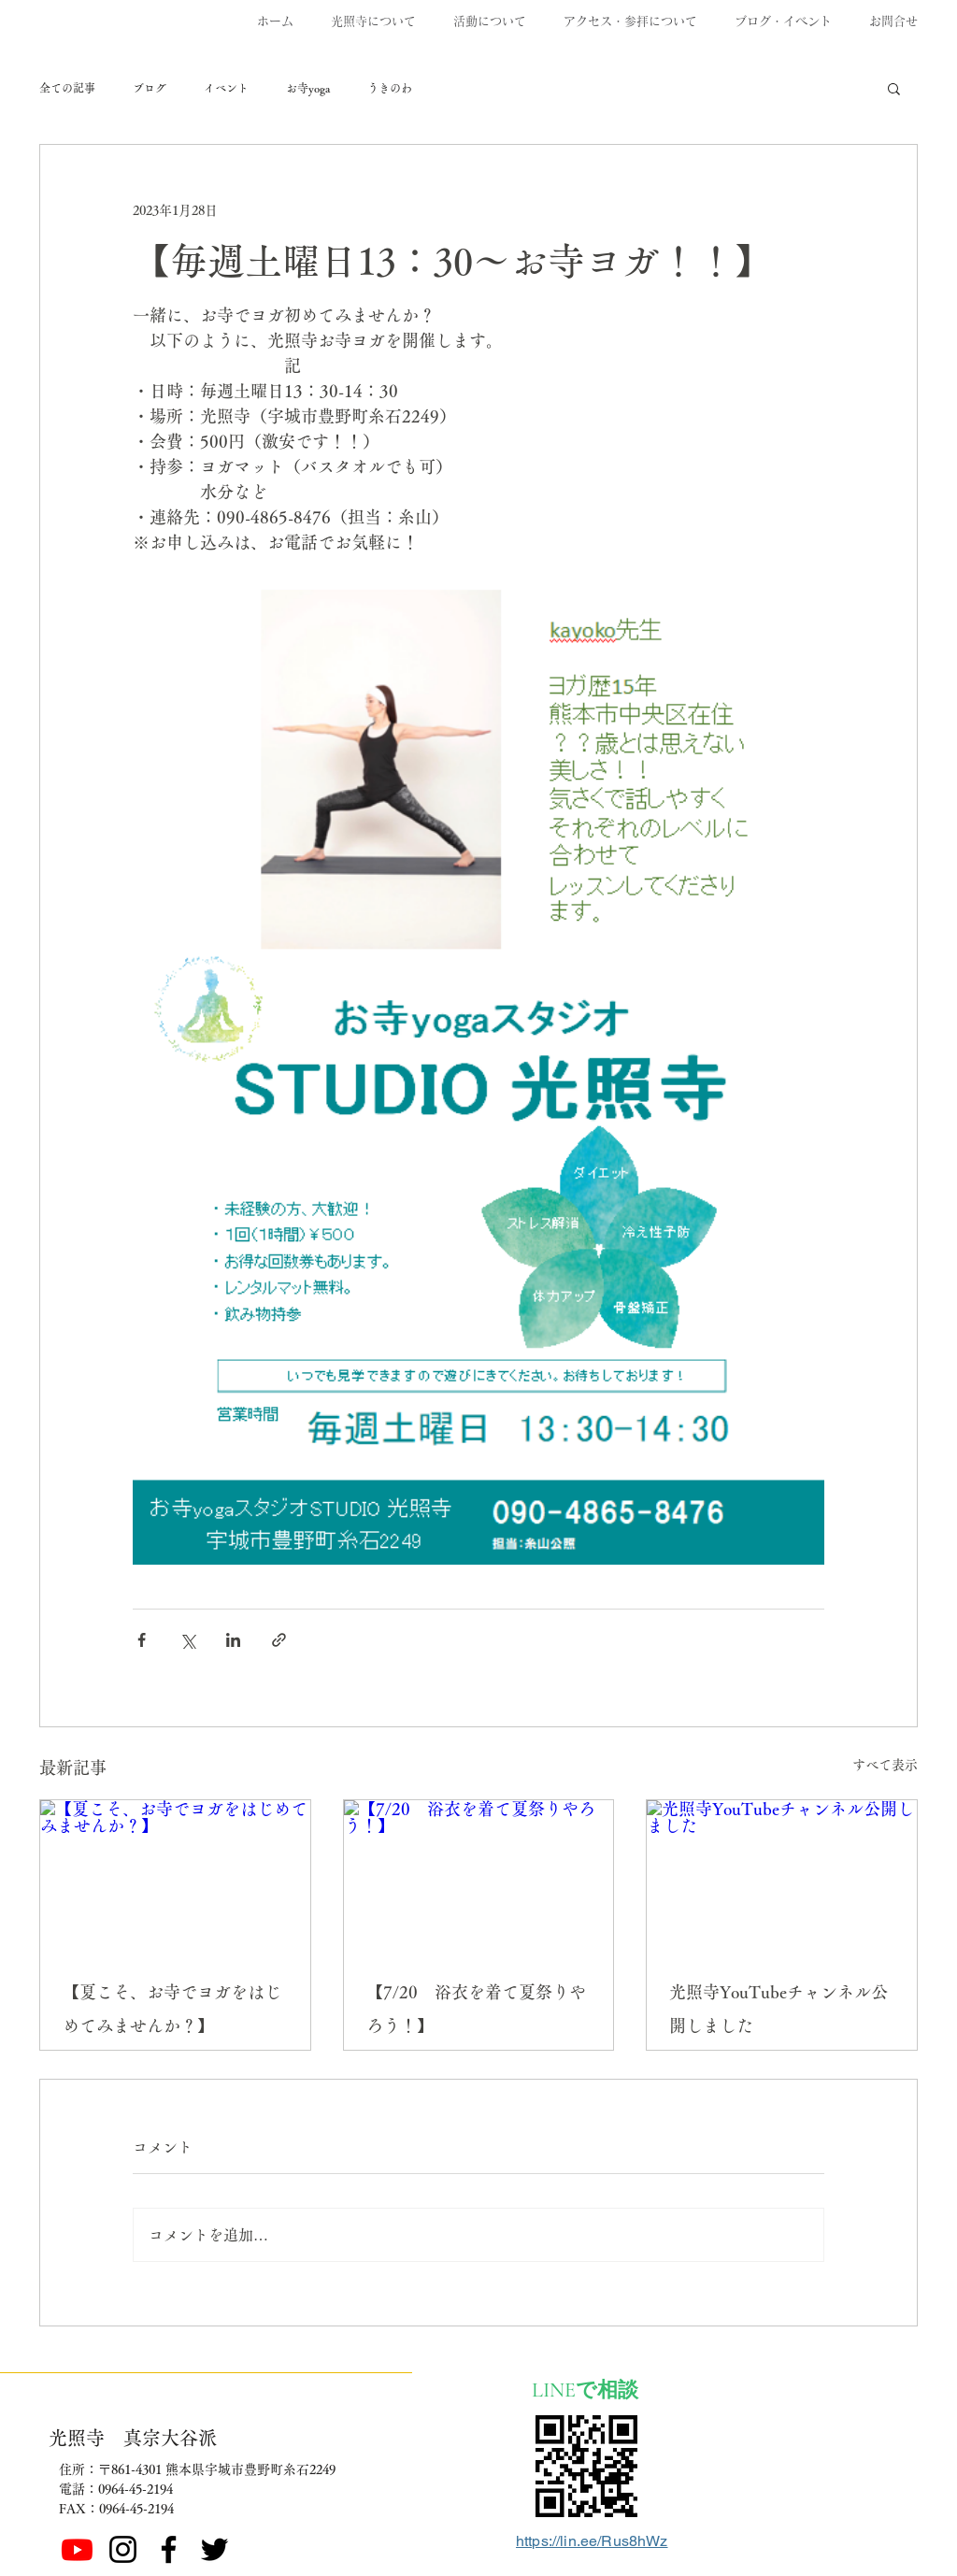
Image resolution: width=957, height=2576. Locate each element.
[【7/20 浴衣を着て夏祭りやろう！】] (479, 1876)
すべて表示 (885, 1764)
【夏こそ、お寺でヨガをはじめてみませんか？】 (172, 2008)
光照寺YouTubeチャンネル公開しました (778, 2008)
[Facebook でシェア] (141, 1640)
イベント (226, 87)
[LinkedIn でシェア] (233, 1640)
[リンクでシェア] (279, 1640)
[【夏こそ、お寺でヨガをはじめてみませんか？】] (175, 1876)
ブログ (149, 87)
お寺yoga (308, 87)
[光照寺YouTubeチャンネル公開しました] (782, 1876)
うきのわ (389, 87)
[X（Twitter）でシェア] (187, 1640)
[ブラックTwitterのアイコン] (214, 2549)
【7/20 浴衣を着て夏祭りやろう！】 (476, 2008)
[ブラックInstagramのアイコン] (123, 2549)
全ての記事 (67, 87)
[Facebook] (168, 2549)
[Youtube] (77, 2549)
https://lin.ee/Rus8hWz (592, 2541)
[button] (894, 87)
